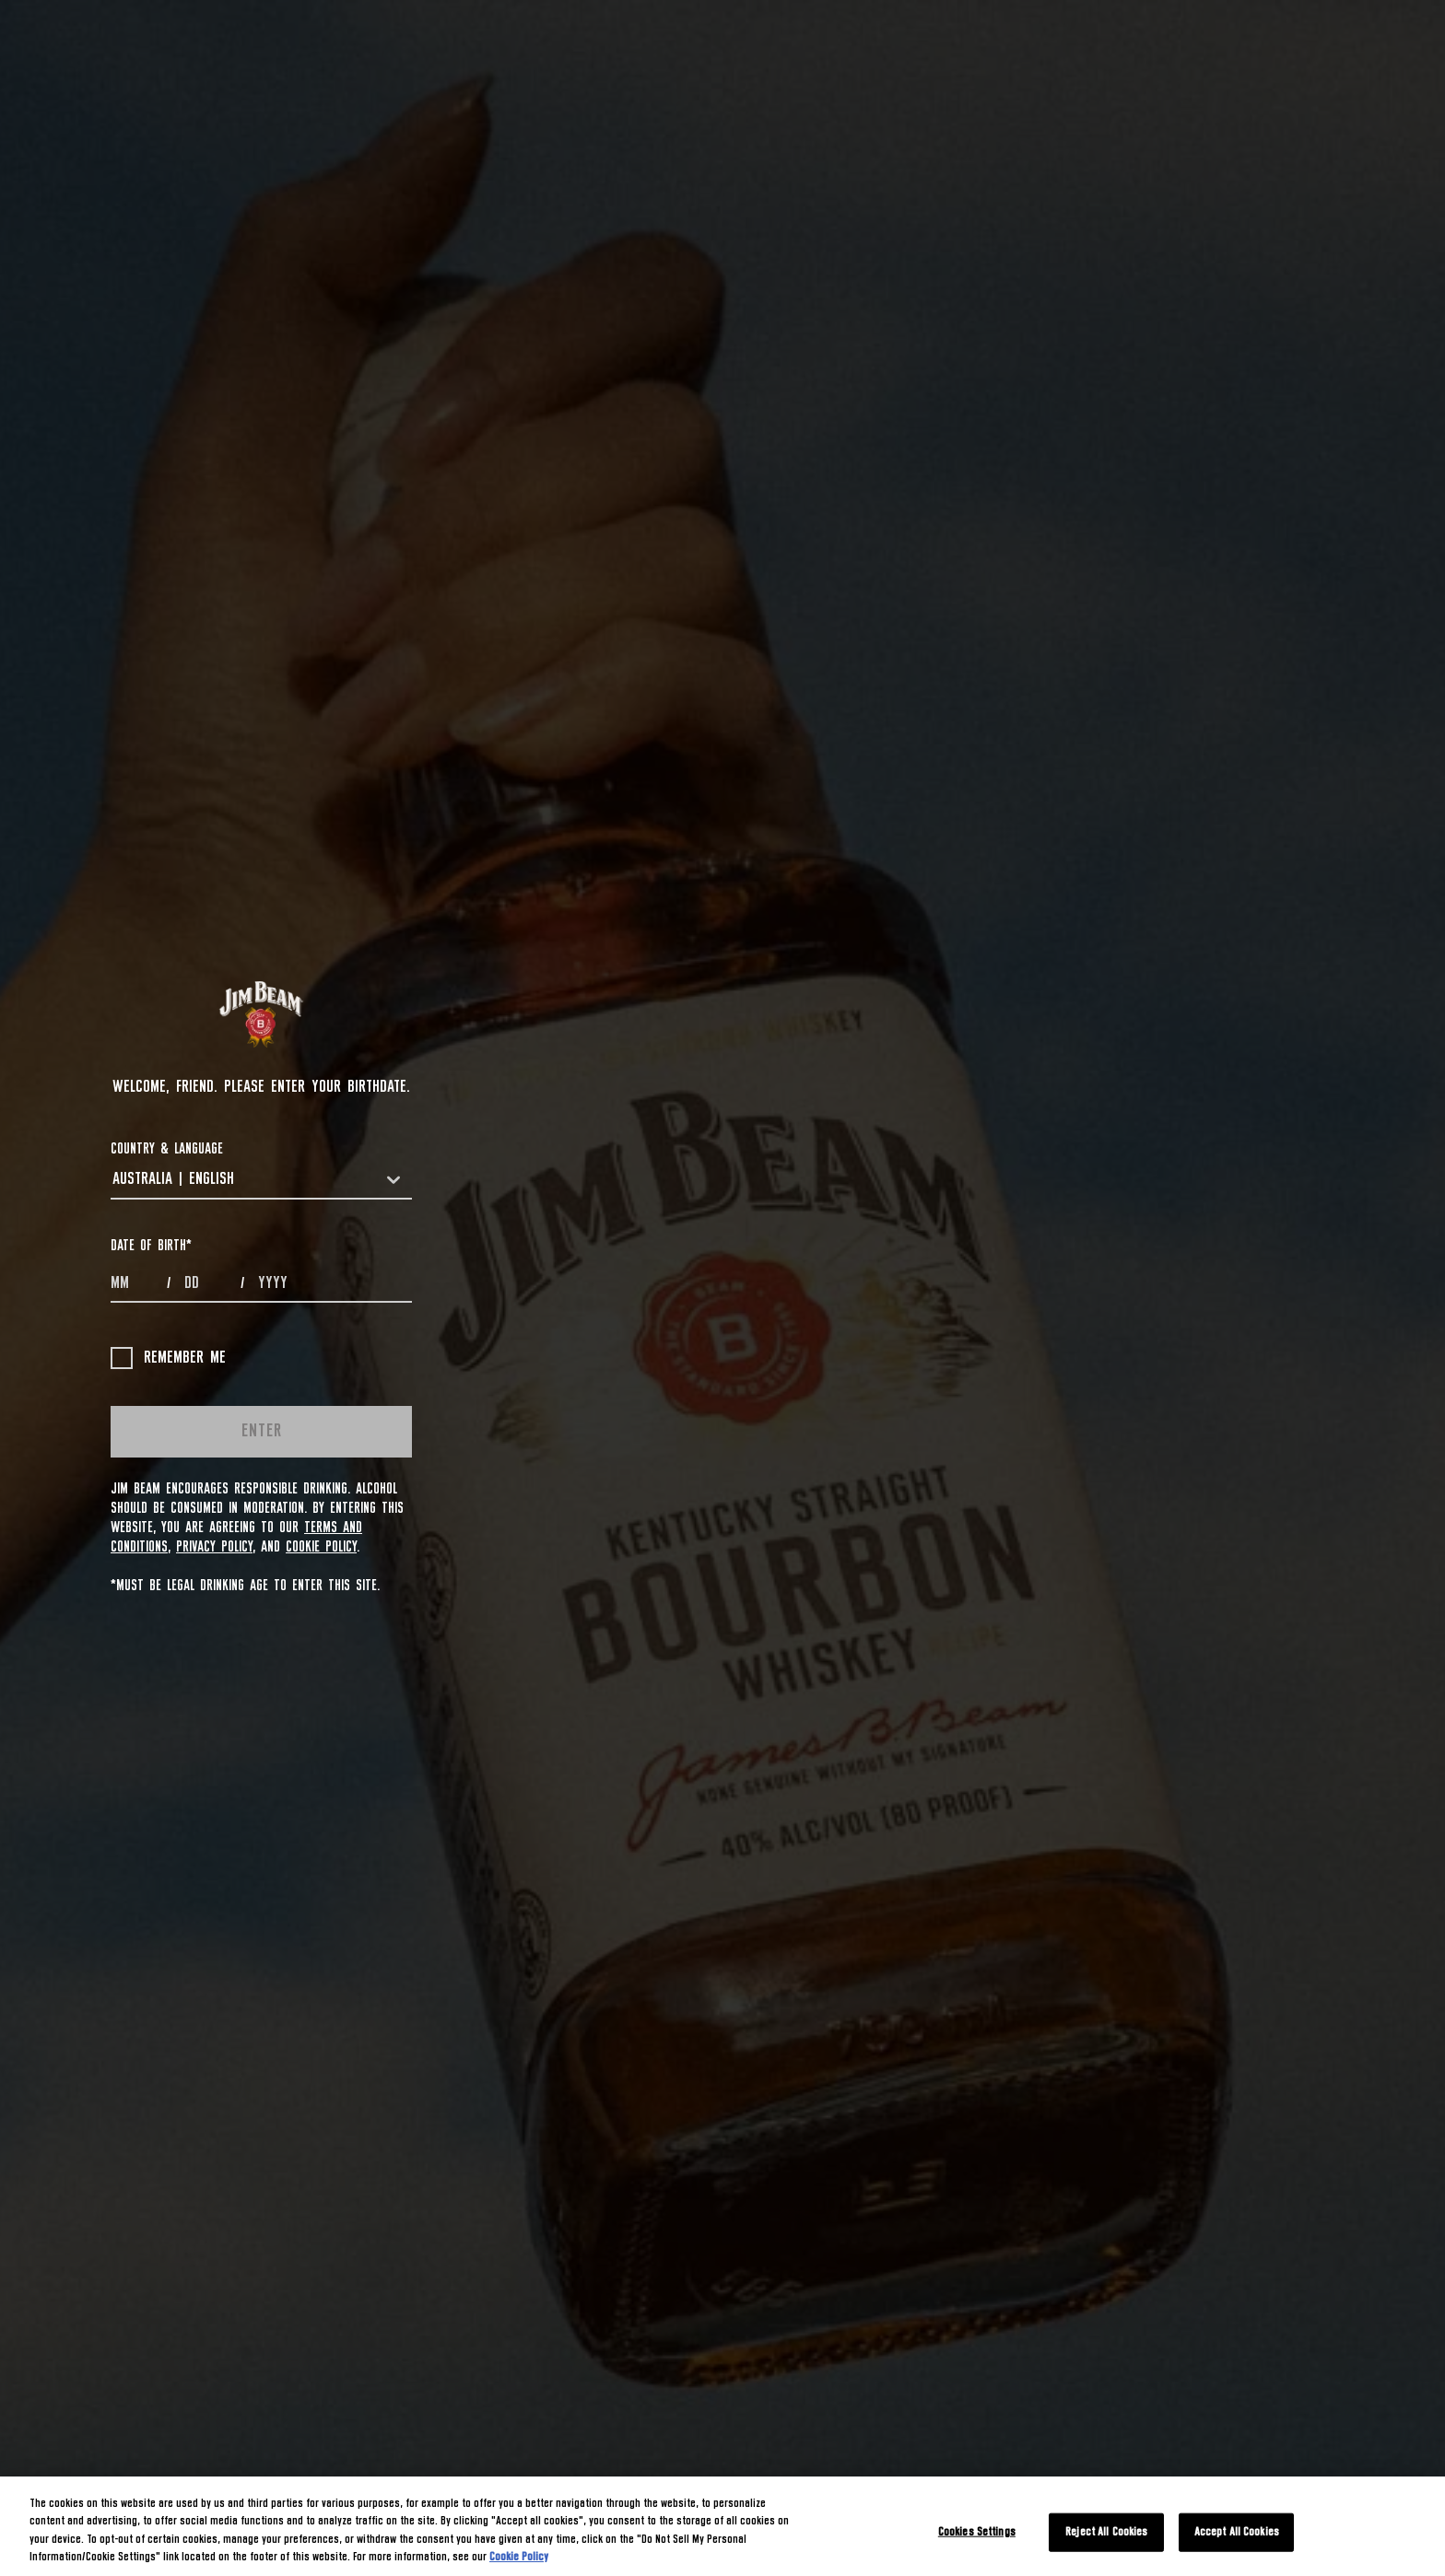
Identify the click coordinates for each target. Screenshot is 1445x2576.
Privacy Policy (214, 1547)
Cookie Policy (321, 1547)
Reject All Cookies (1106, 2532)
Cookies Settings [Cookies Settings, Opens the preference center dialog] (977, 2532)
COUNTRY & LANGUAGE (167, 1149)
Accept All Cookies (1236, 2532)
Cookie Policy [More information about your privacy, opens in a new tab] (518, 2557)
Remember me (168, 1358)
